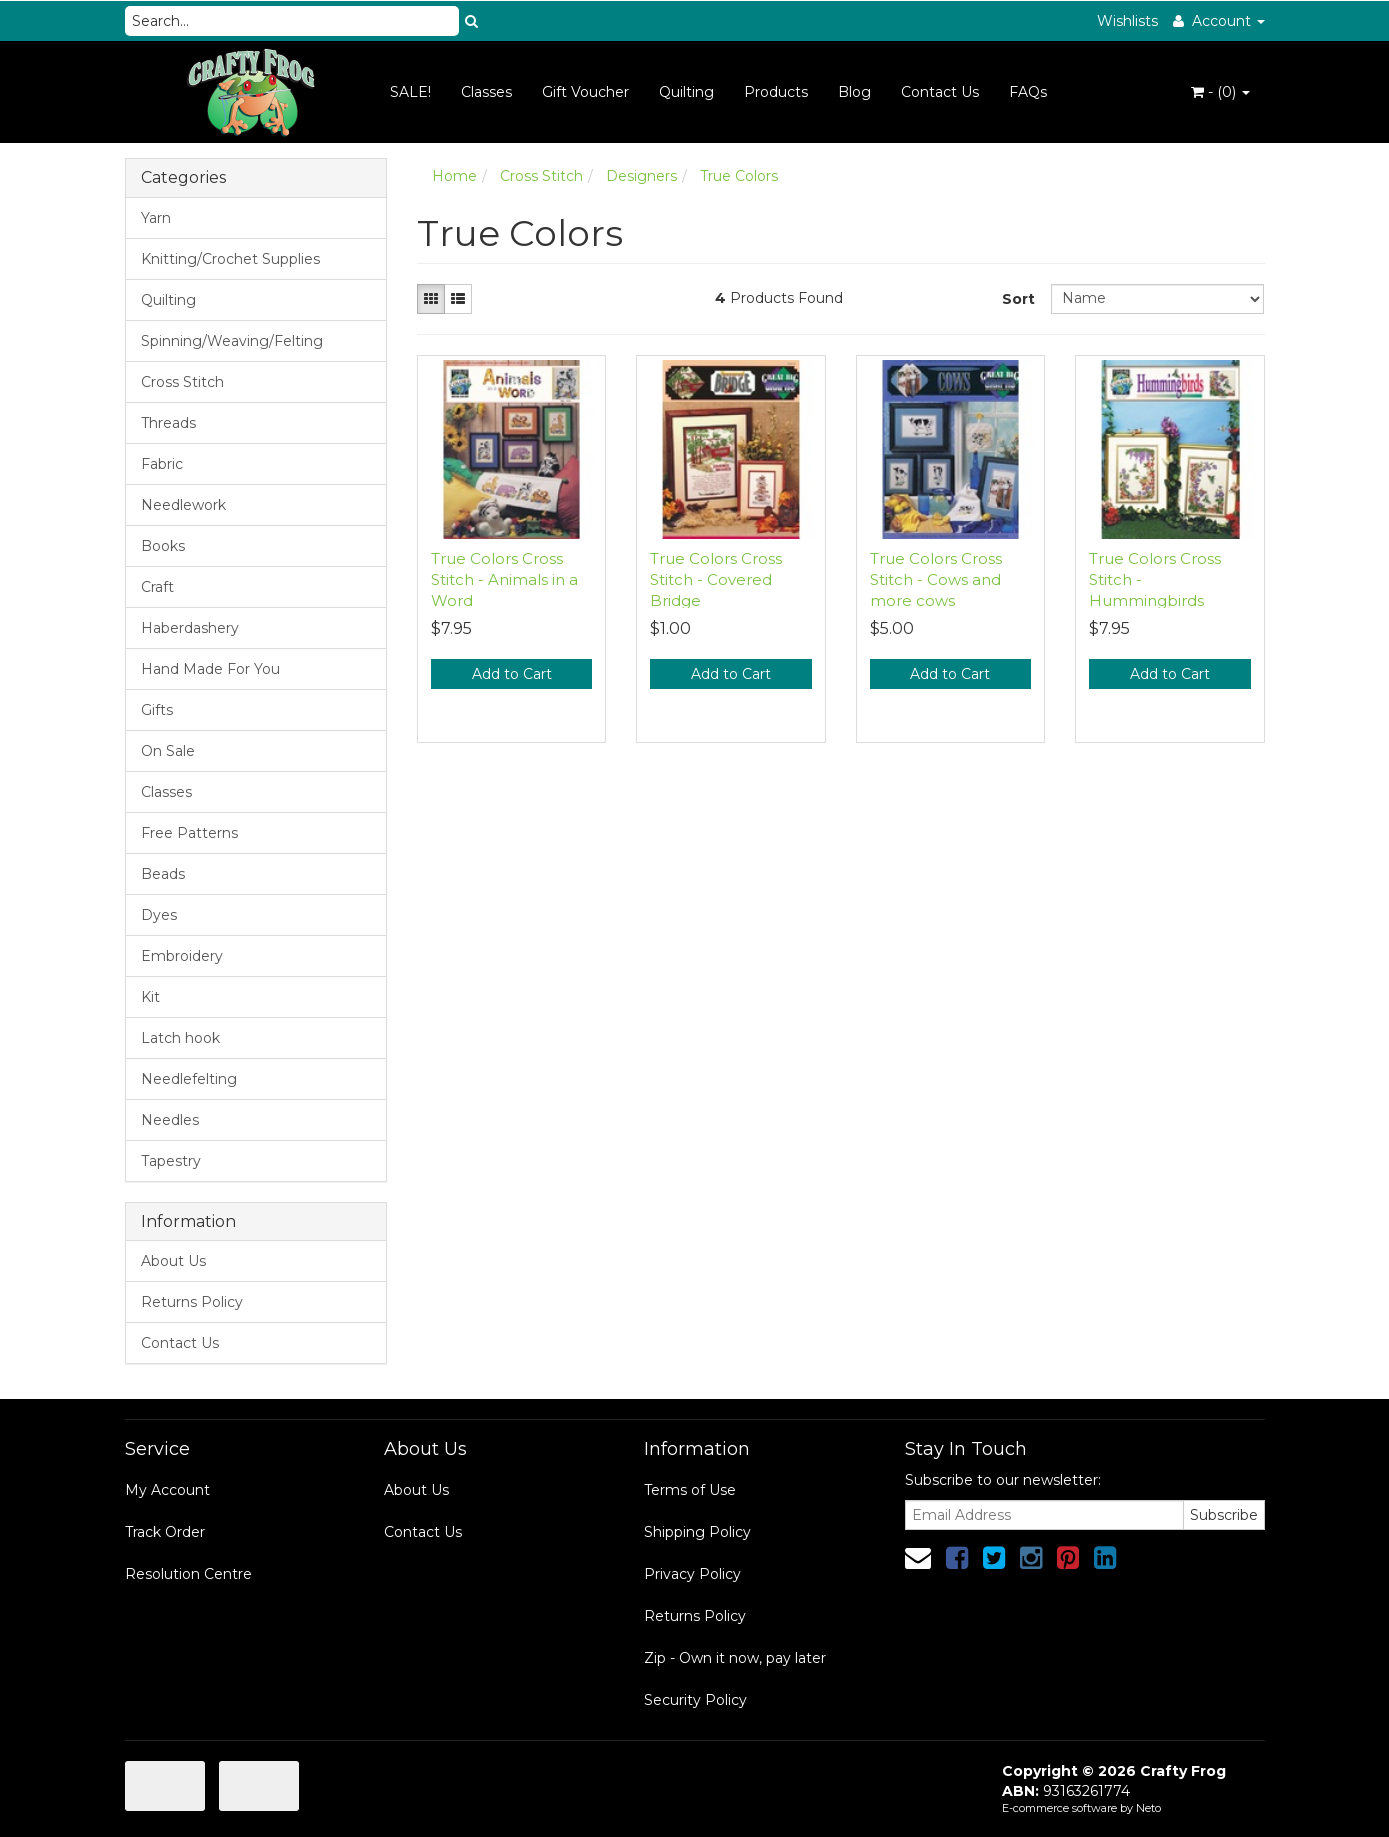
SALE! (410, 92)
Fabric (162, 464)
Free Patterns (189, 833)
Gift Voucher (585, 92)
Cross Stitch (182, 382)
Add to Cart (512, 674)
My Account (167, 1490)
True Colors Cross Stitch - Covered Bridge (716, 579)
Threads (168, 423)
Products (776, 92)
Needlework (183, 505)
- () (1220, 92)
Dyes (159, 915)
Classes (486, 92)
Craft (157, 587)
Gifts (157, 710)
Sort (1018, 299)
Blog (854, 92)
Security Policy (695, 1700)
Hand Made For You (210, 669)
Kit (150, 997)
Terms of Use (690, 1490)
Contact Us (940, 92)
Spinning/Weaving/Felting (232, 341)
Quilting (686, 92)
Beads (163, 874)
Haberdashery (190, 628)
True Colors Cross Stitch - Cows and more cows (936, 579)
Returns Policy (192, 1302)
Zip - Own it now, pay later (735, 1658)
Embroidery (182, 956)
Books (163, 546)
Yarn (156, 218)
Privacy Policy (692, 1574)
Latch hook (180, 1038)
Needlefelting (189, 1079)
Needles (170, 1120)
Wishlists (1127, 21)
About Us (173, 1261)
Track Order (165, 1532)
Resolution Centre (188, 1574)
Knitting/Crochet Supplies (230, 259)
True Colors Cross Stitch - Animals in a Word (504, 579)
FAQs (1028, 92)
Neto (1148, 1808)
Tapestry (171, 1161)
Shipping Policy (697, 1532)
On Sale (168, 751)
